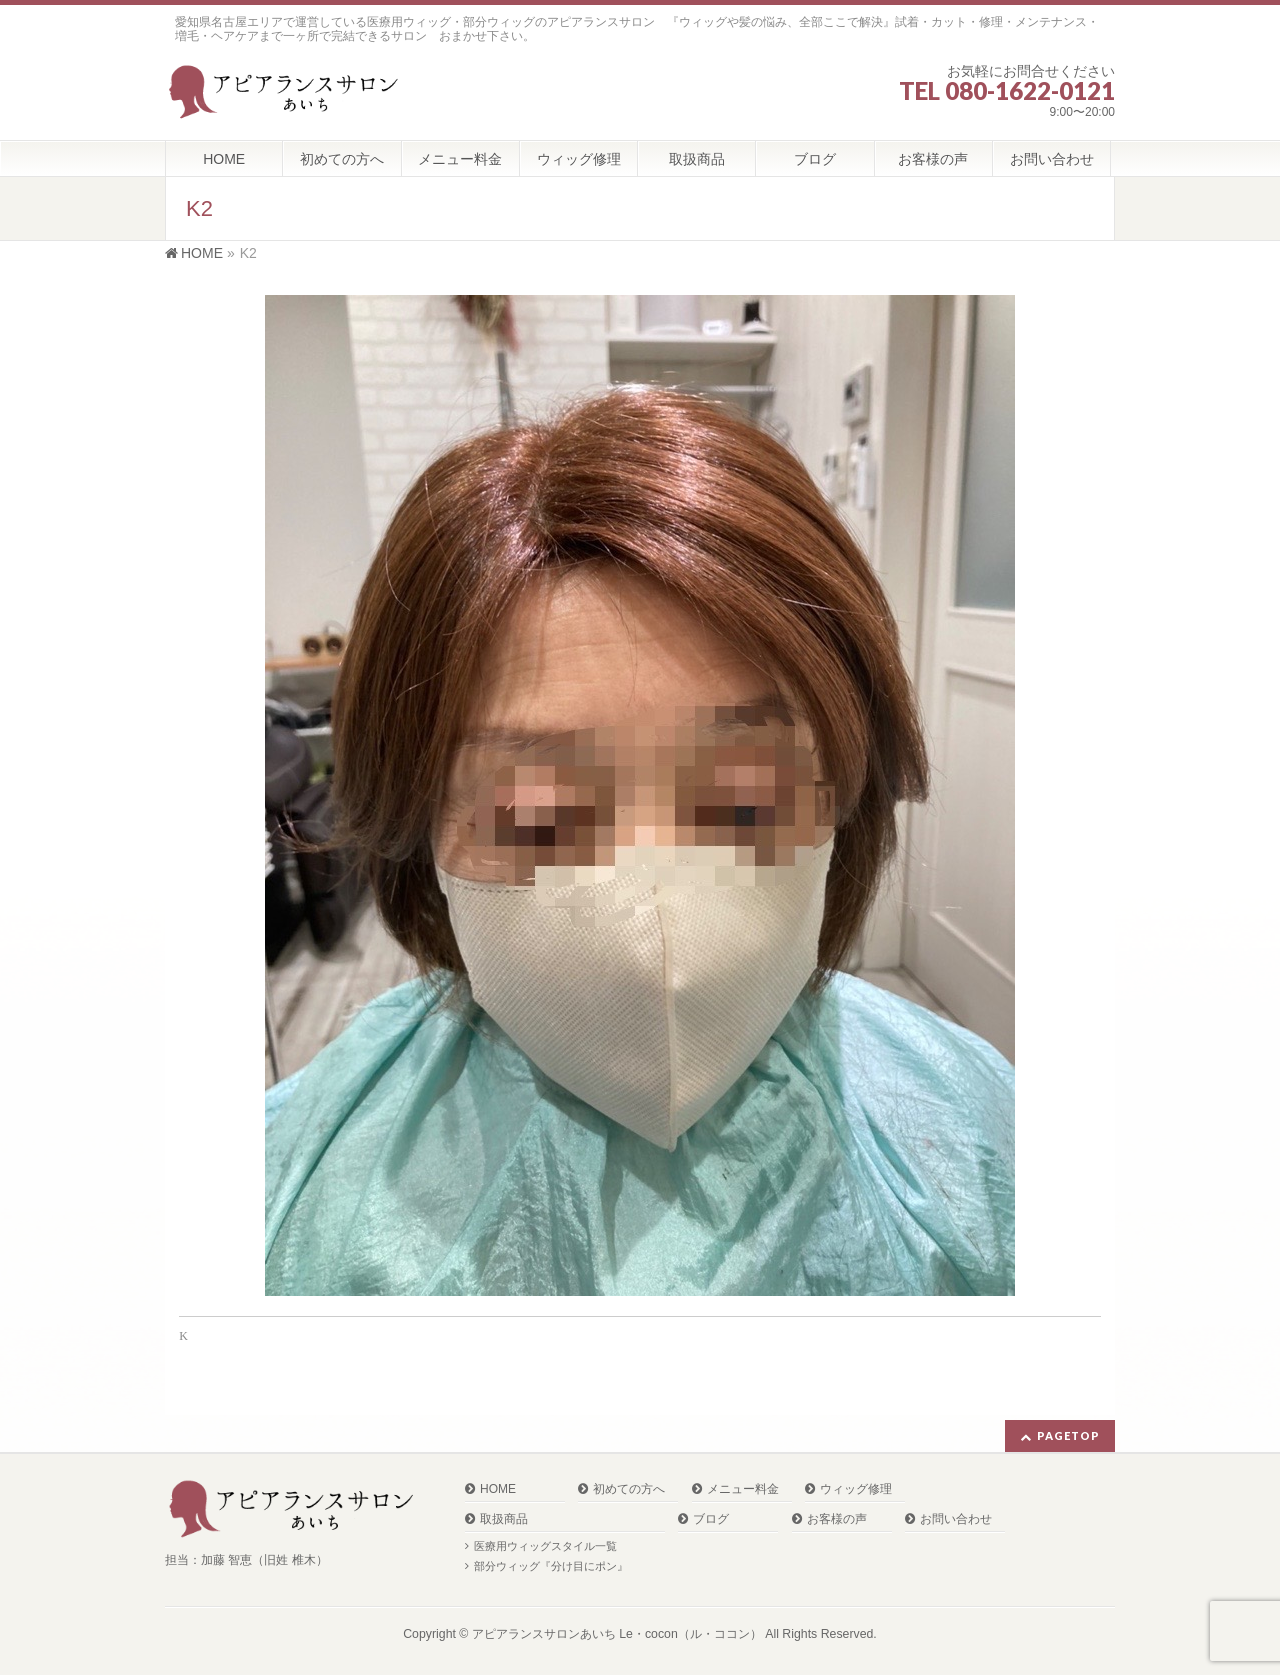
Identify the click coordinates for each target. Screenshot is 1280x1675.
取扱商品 (504, 1519)
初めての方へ (629, 1489)
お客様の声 (837, 1519)
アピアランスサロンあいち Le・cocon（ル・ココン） (617, 1634)
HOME (498, 1489)
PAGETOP (1068, 1435)
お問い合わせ (956, 1519)
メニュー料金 (743, 1489)
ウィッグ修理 (856, 1489)
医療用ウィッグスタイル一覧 (545, 1546)
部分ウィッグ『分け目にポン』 (551, 1566)
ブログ (711, 1519)
